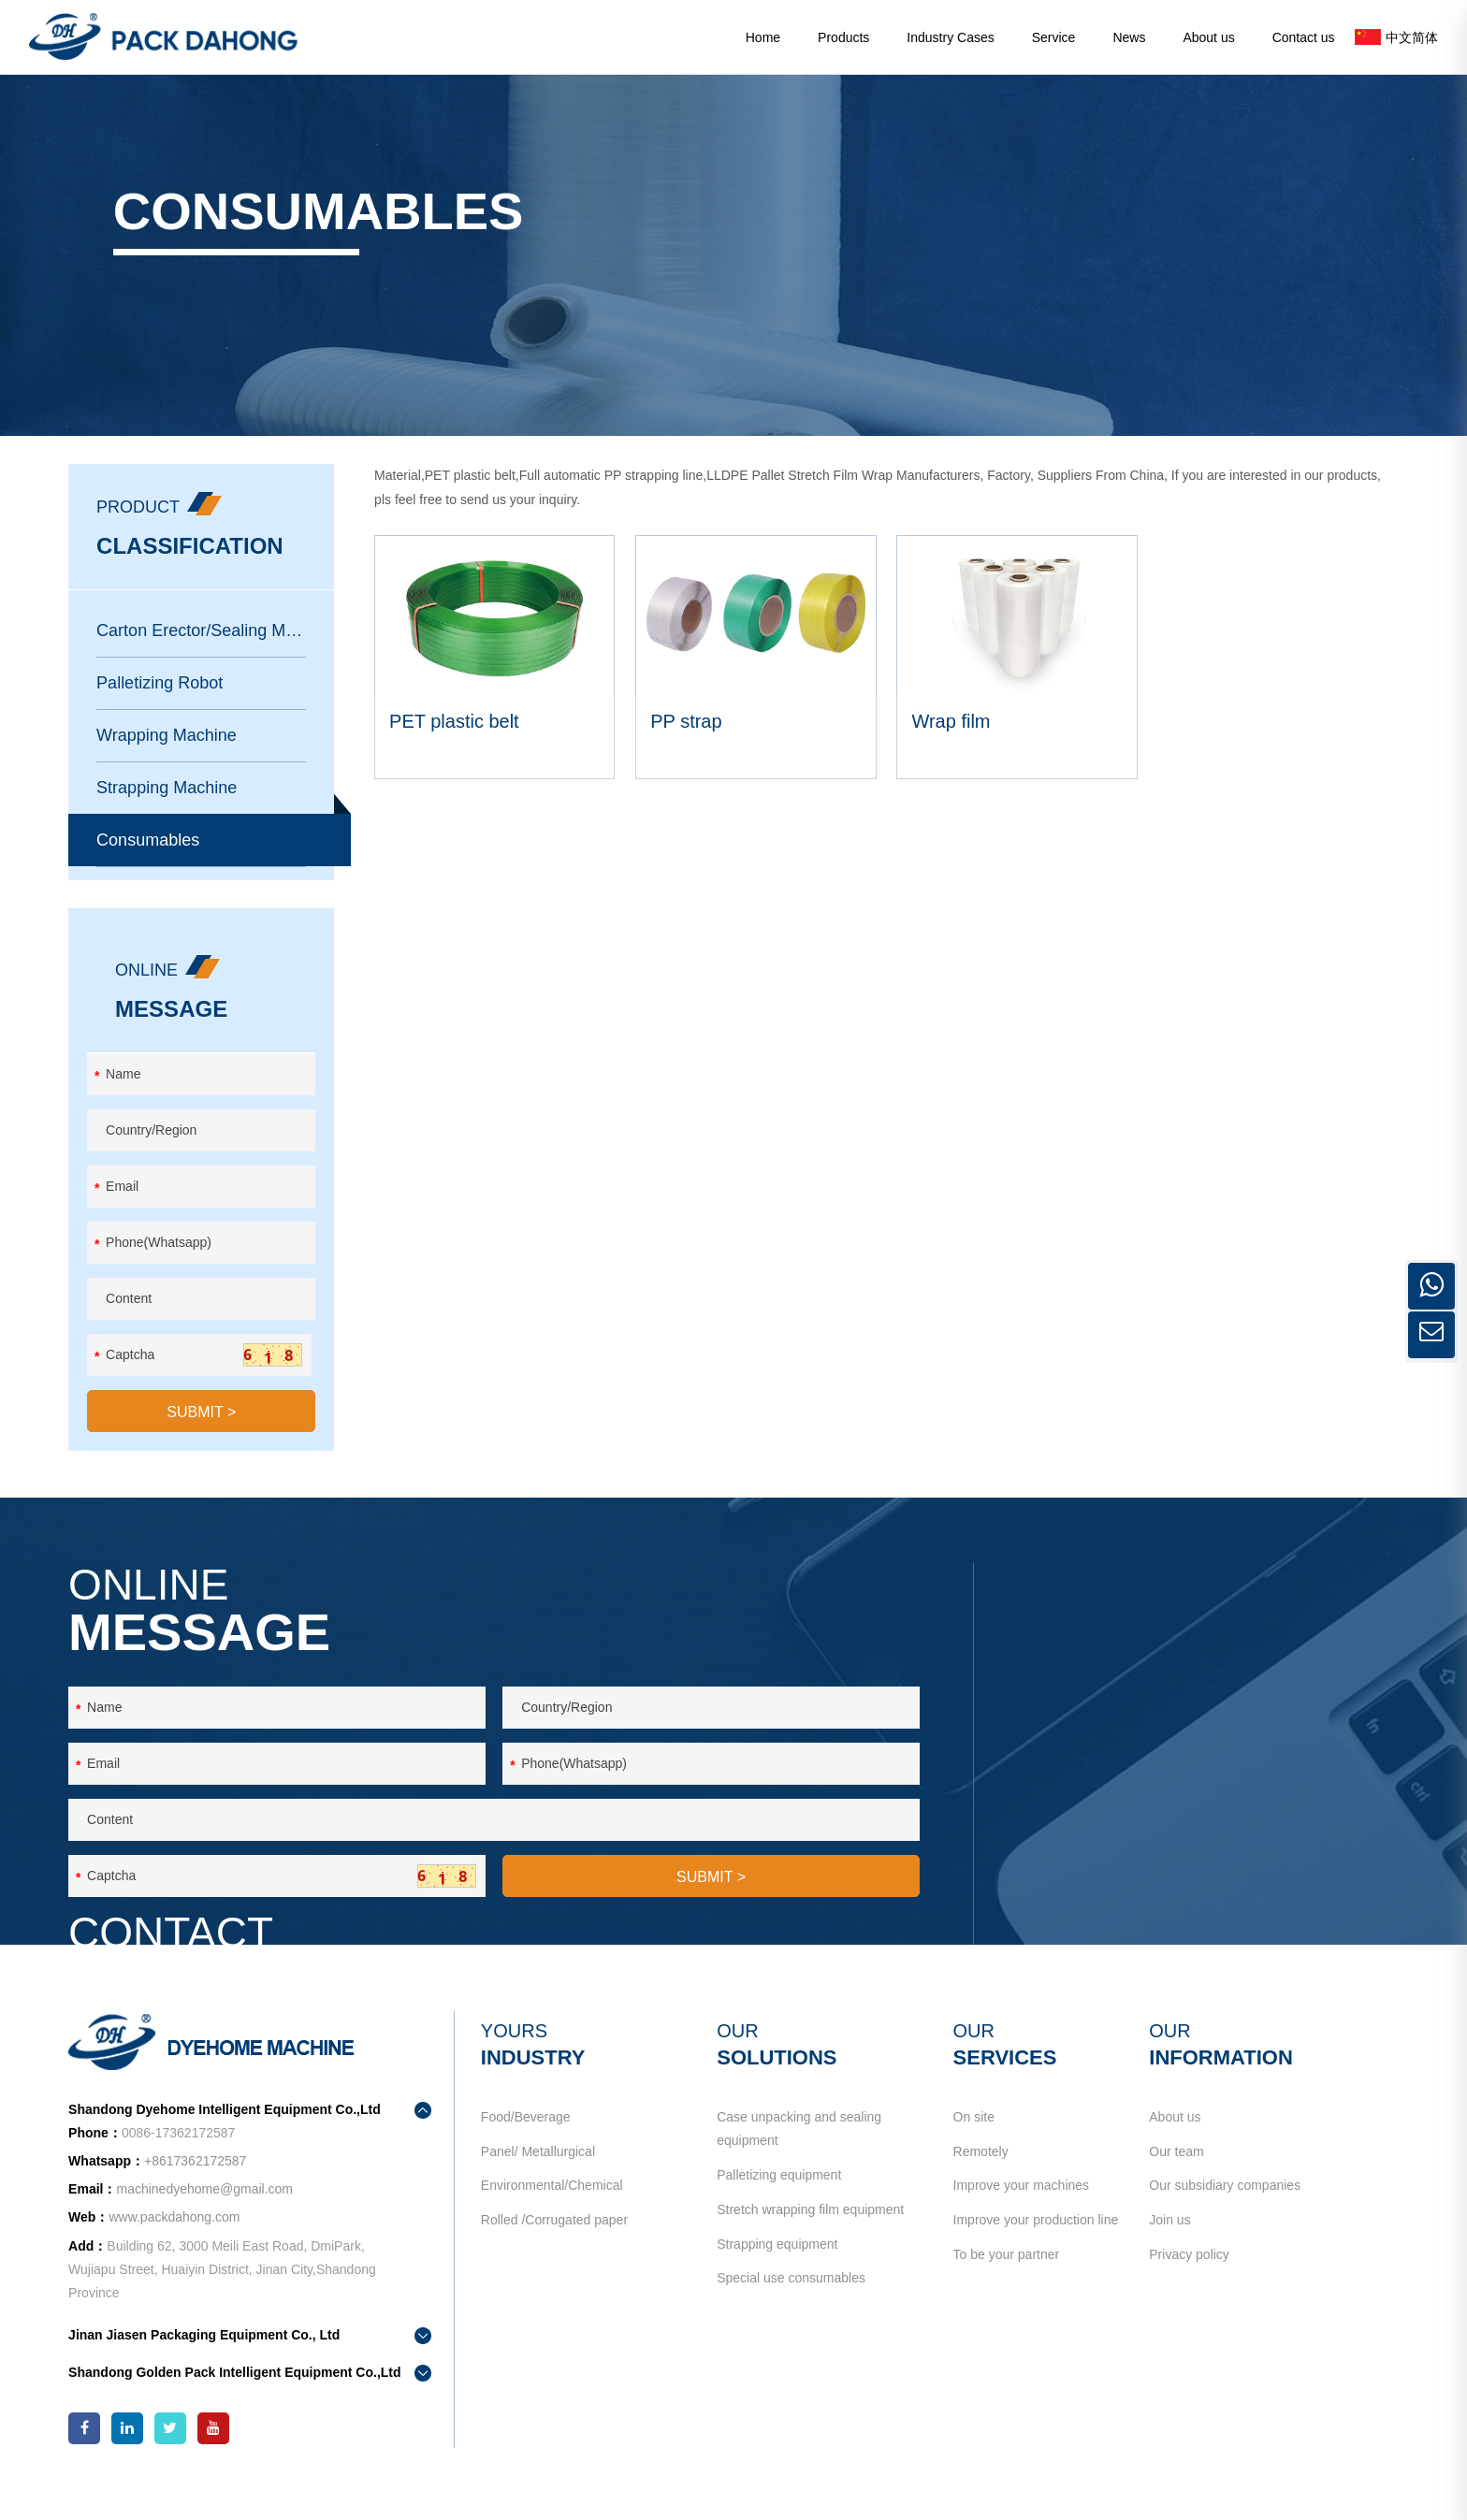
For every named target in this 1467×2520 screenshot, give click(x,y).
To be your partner (1004, 2286)
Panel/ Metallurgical (540, 2172)
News (1128, 37)
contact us (1094, 1841)
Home (763, 37)
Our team (1173, 2172)
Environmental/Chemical (554, 2210)
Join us (1166, 2248)
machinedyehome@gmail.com (1215, 1759)
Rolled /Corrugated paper (556, 2248)
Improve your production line (1034, 2248)
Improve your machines (1019, 2210)
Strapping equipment (777, 2272)
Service (1054, 37)
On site (972, 2135)
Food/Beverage (528, 2135)
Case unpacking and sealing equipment (799, 2147)
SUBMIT (205, 1434)
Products (843, 37)
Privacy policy (1186, 2286)
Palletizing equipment (779, 2196)
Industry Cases (950, 37)
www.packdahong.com (179, 2236)
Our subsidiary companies (1222, 2210)
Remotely (979, 2172)
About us (1208, 37)
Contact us (1303, 37)
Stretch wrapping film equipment (810, 2234)
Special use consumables (791, 2309)
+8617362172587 (1200, 1726)
